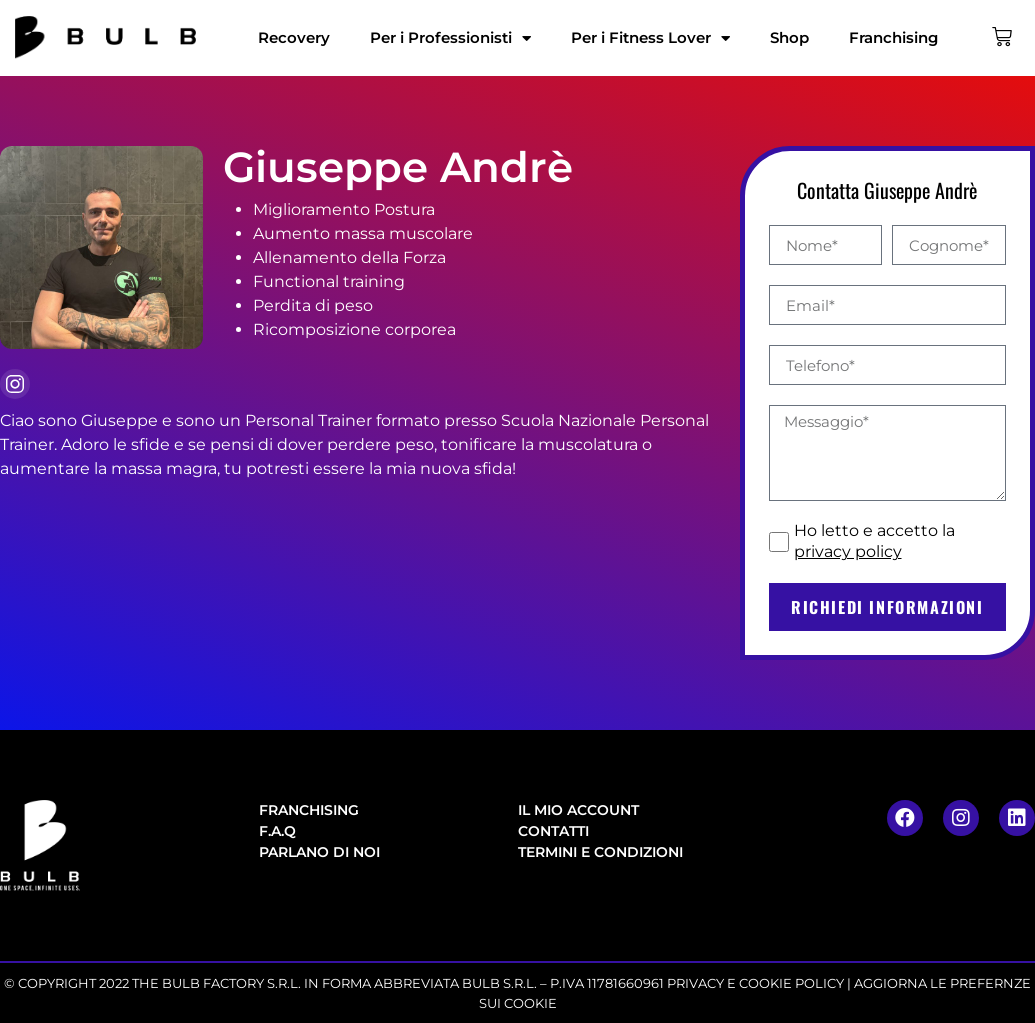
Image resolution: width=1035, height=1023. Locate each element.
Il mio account (578, 810)
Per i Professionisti (450, 38)
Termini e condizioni (600, 852)
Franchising (893, 37)
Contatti (553, 831)
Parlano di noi (319, 852)
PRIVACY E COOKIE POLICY (755, 983)
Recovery (294, 37)
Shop (789, 37)
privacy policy (848, 551)
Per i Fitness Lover (650, 38)
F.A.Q (277, 831)
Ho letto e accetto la (874, 541)
